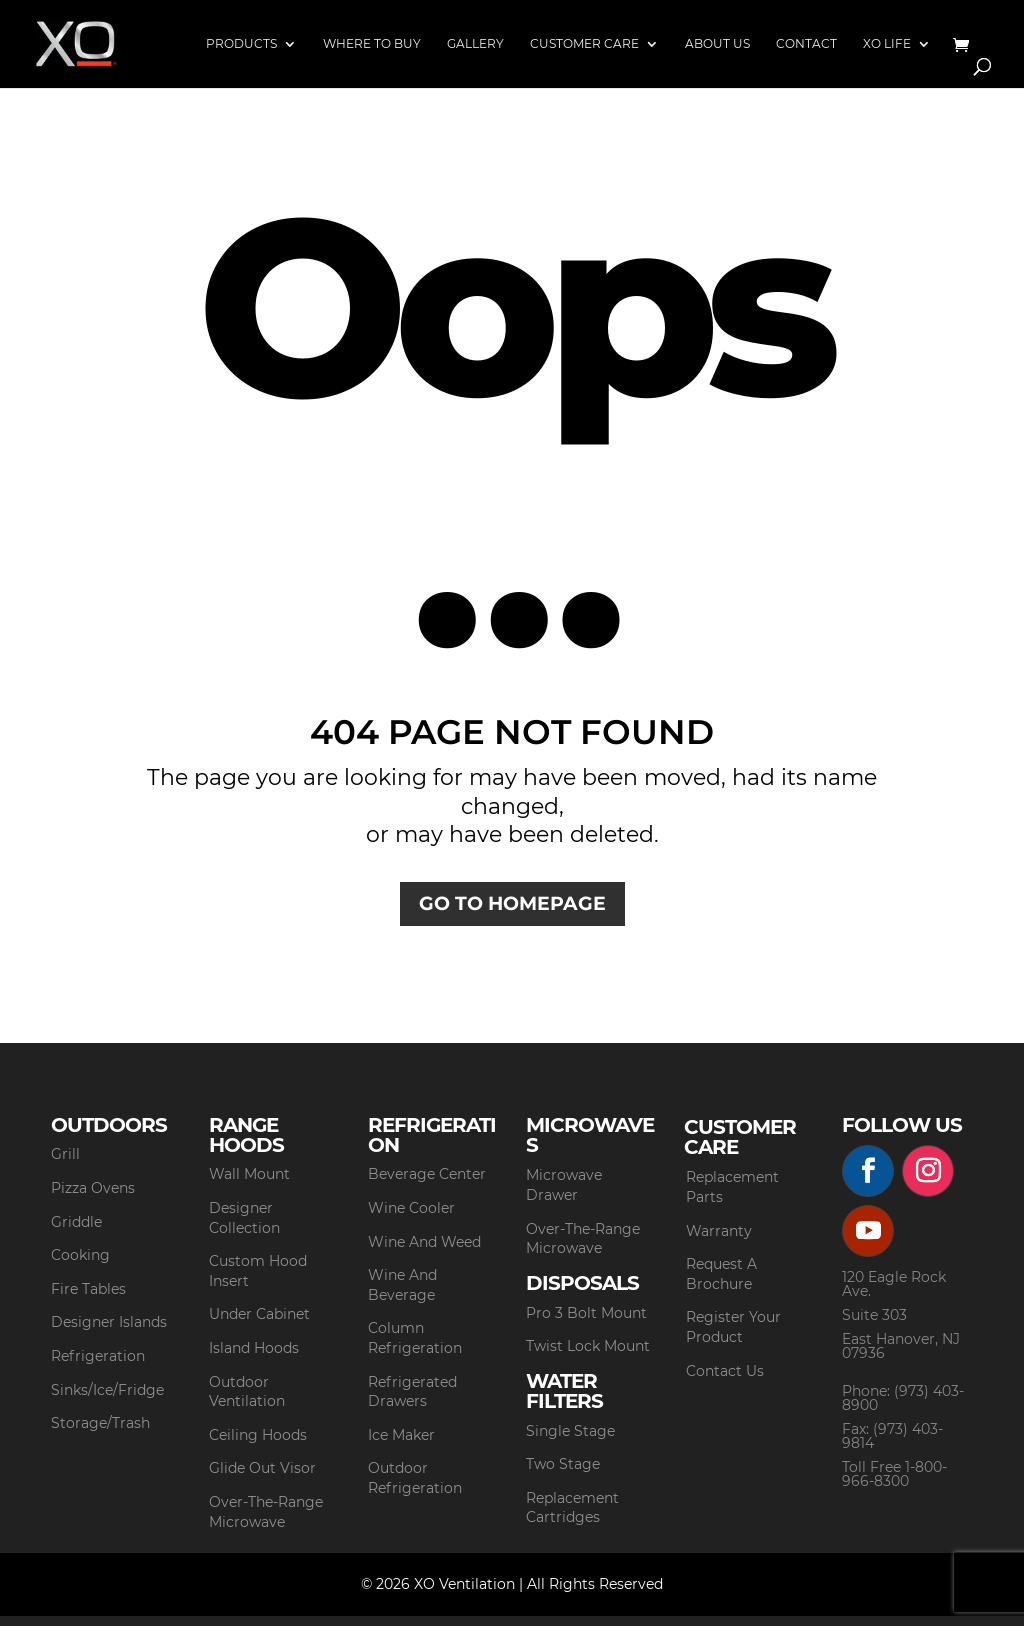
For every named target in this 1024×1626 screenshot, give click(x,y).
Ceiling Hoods (258, 1435)
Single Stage (570, 1431)
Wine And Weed (424, 1242)
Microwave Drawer (564, 1185)
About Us (717, 44)
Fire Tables (88, 1289)
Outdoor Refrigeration (415, 1478)
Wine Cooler (411, 1208)
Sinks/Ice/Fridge (107, 1390)
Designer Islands (109, 1322)
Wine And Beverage (402, 1285)
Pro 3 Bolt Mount (586, 1313)
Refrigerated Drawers (412, 1392)
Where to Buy (372, 44)
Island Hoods (254, 1348)
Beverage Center (427, 1174)
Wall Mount (249, 1174)
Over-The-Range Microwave (266, 1512)
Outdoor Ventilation (247, 1392)
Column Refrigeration (415, 1338)
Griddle (76, 1222)
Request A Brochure (721, 1274)
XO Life (887, 44)
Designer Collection (244, 1218)
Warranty (719, 1231)
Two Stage (563, 1464)
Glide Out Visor (262, 1468)
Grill (65, 1154)
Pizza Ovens (93, 1188)
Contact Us (725, 1371)
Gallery (475, 44)
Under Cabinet (259, 1314)
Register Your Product (733, 1327)
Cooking (80, 1255)
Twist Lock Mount (588, 1346)
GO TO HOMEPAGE (512, 903)
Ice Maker (401, 1435)
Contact (806, 44)
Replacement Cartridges (572, 1508)
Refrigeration (98, 1356)
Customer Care (584, 44)
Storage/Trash (100, 1423)
